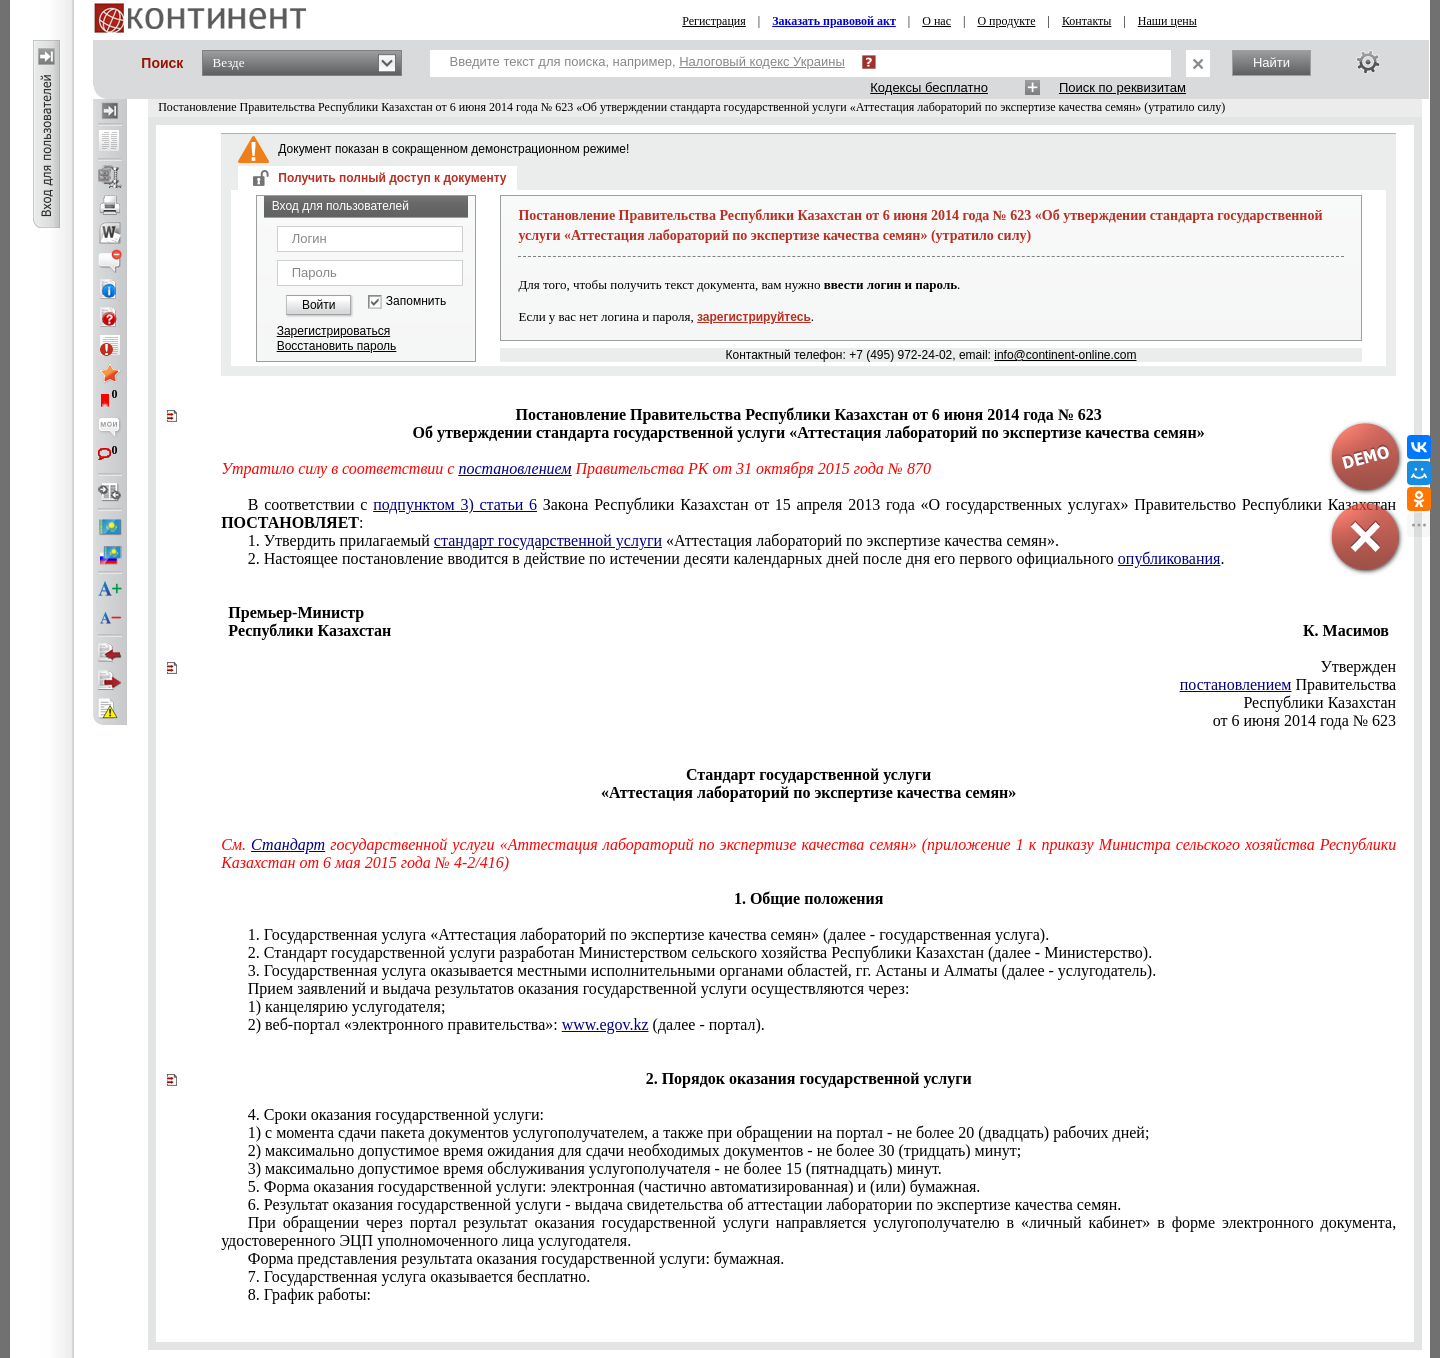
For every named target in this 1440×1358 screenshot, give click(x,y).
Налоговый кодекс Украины (762, 61)
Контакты (1087, 21)
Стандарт (288, 844)
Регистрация (714, 21)
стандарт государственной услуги (548, 540)
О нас (936, 21)
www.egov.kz (605, 1024)
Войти (319, 305)
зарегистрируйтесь (754, 317)
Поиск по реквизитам (1122, 87)
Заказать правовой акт (834, 21)
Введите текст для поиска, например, (647, 61)
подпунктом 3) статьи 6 (455, 504)
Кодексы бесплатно (929, 87)
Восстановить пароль (337, 346)
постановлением (514, 468)
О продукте (1006, 21)
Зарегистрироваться (333, 331)
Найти (1271, 62)
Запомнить (416, 301)
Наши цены (1167, 21)
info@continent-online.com (1065, 355)
